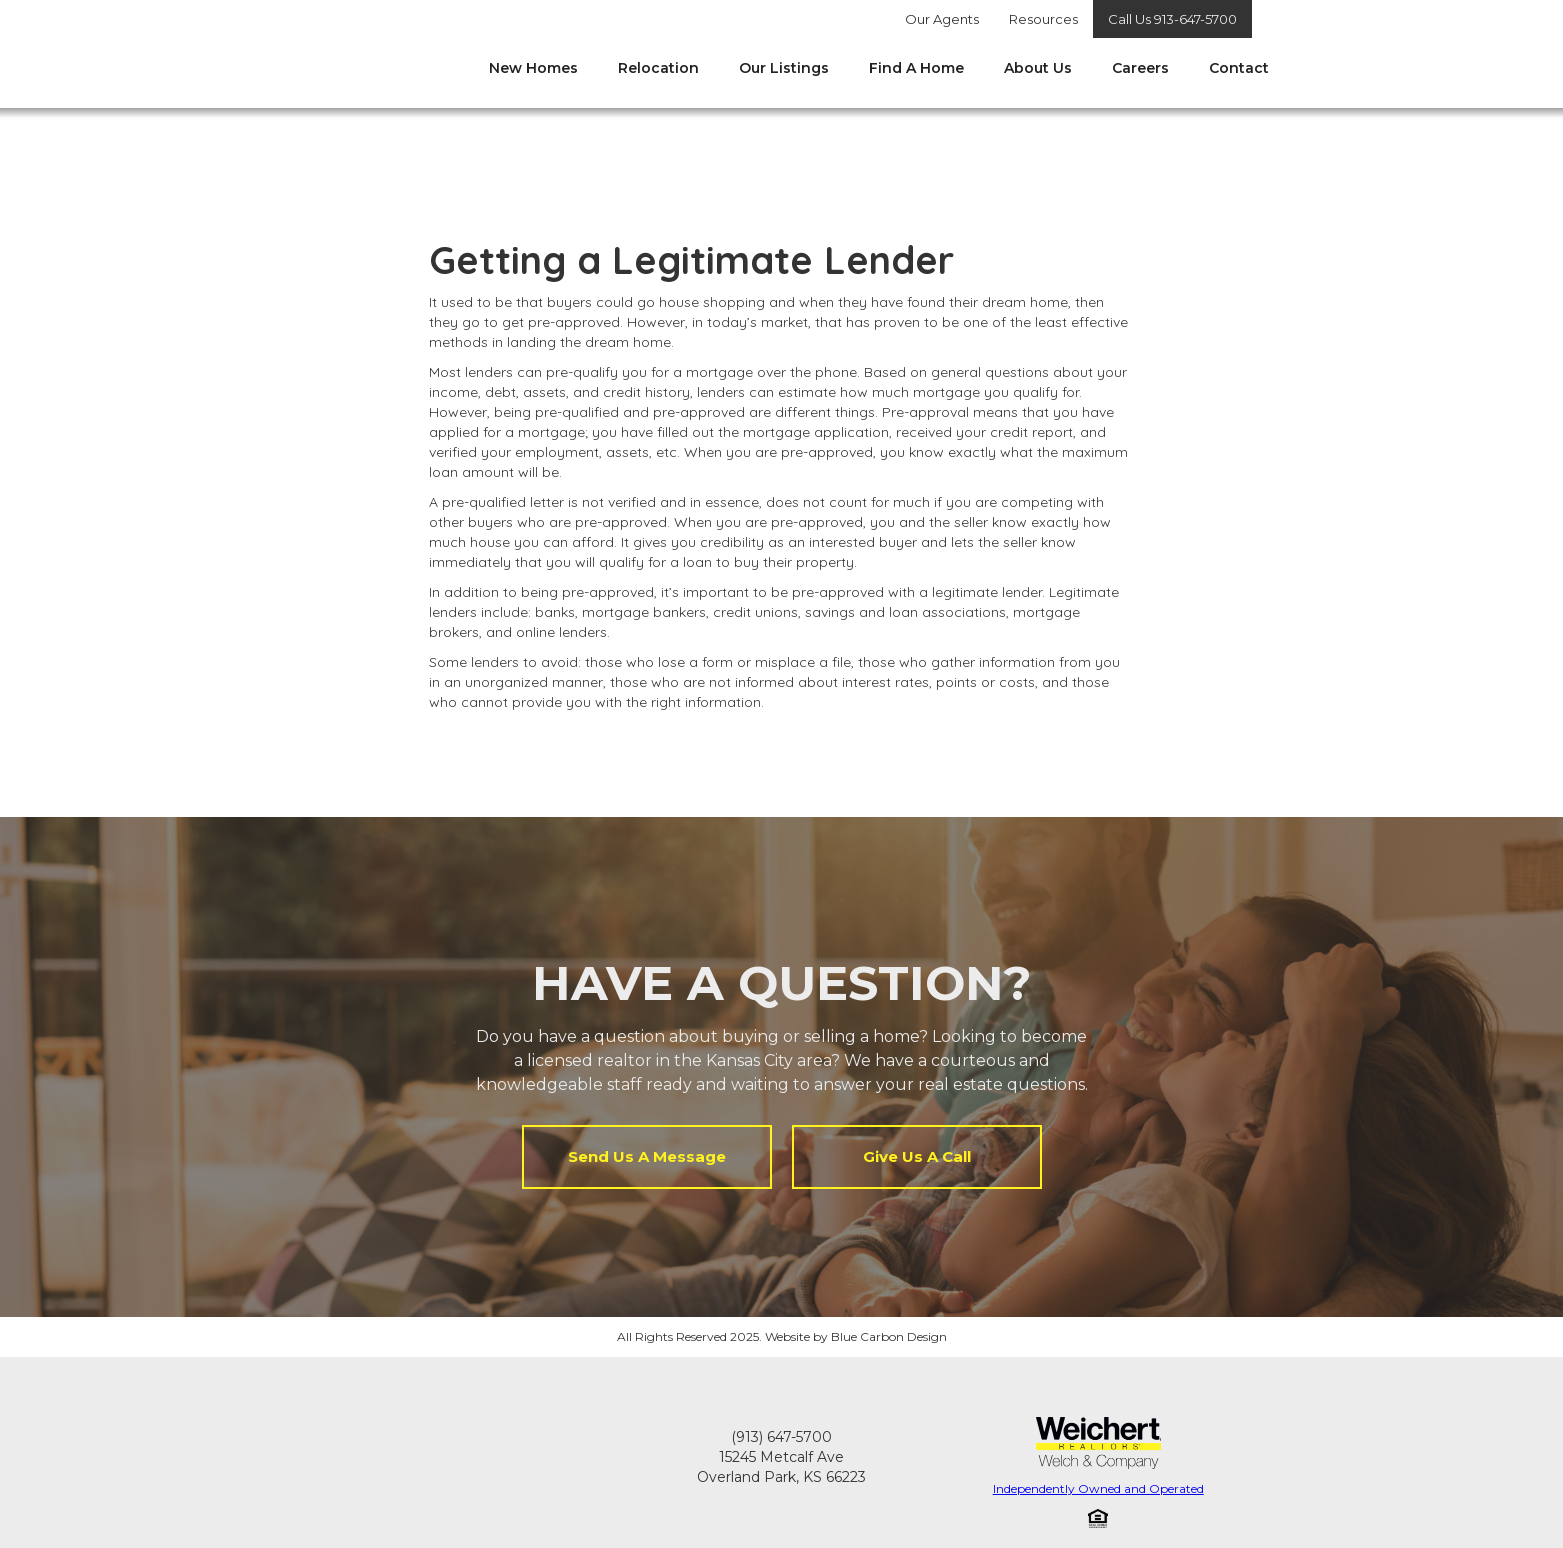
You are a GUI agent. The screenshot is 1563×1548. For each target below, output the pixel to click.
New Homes (533, 68)
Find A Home (916, 68)
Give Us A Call (917, 1156)
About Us (1038, 68)
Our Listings (784, 68)
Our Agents (942, 19)
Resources (1043, 19)
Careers (1140, 68)
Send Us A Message (647, 1156)
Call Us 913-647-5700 (1172, 19)
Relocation (658, 68)
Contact (1239, 68)
